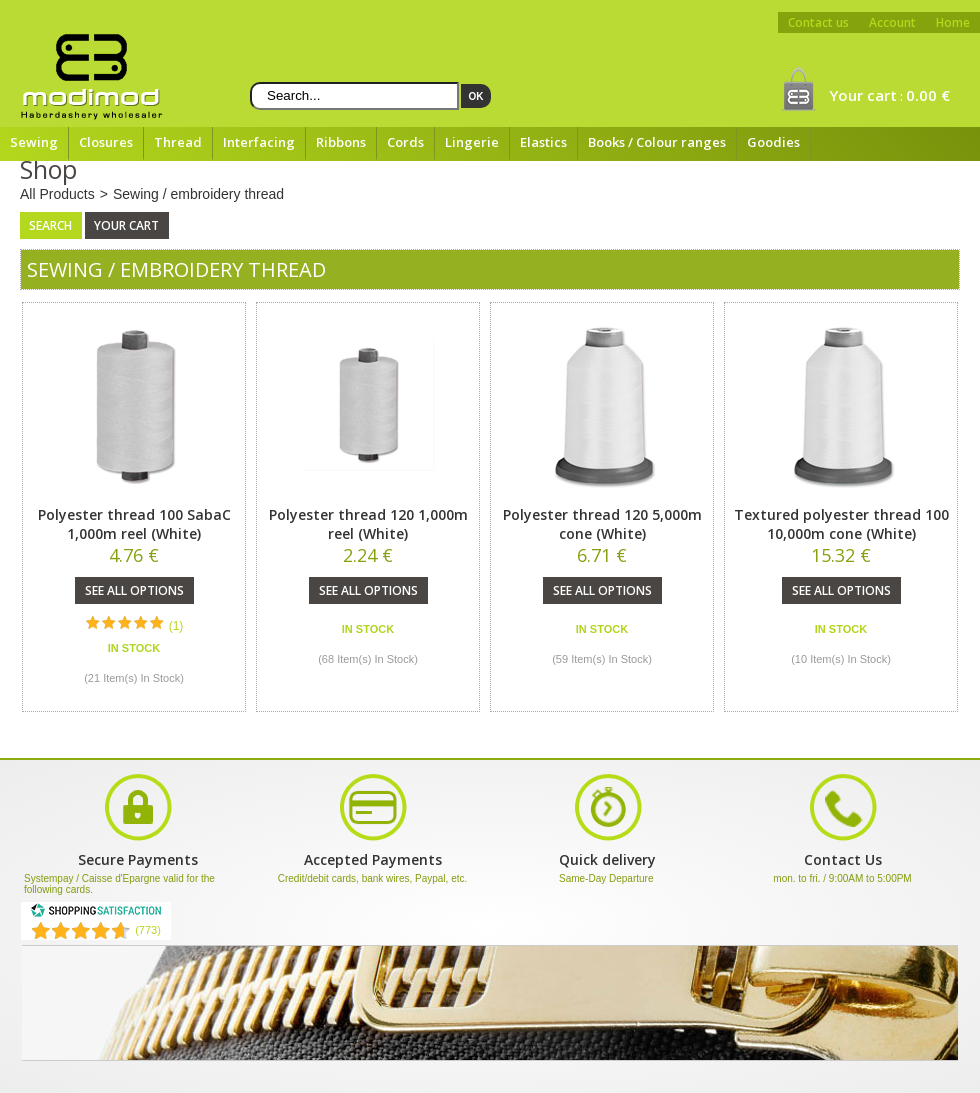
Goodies (773, 142)
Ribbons (341, 142)
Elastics (543, 142)
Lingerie (472, 142)
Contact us (818, 22)
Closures (106, 142)
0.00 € (928, 95)
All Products (57, 194)
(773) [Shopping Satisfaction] (148, 930)
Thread (178, 142)
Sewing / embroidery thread (198, 194)
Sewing (34, 142)
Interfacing (259, 142)
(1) (176, 626)
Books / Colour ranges (657, 142)
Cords (405, 142)
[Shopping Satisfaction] (96, 914)
